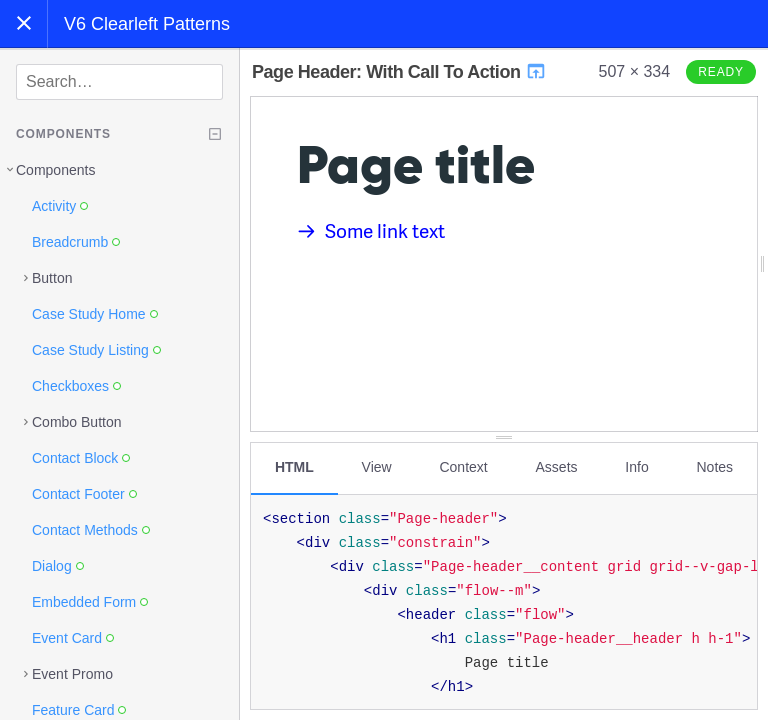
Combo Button (77, 422)
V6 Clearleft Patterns (147, 24)
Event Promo (72, 674)
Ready (721, 72)
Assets (557, 467)
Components (55, 170)
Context (463, 467)
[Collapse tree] (215, 134)
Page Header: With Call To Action (399, 72)
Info (636, 467)
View (377, 467)
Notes (714, 467)
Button (52, 278)
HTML (294, 467)
